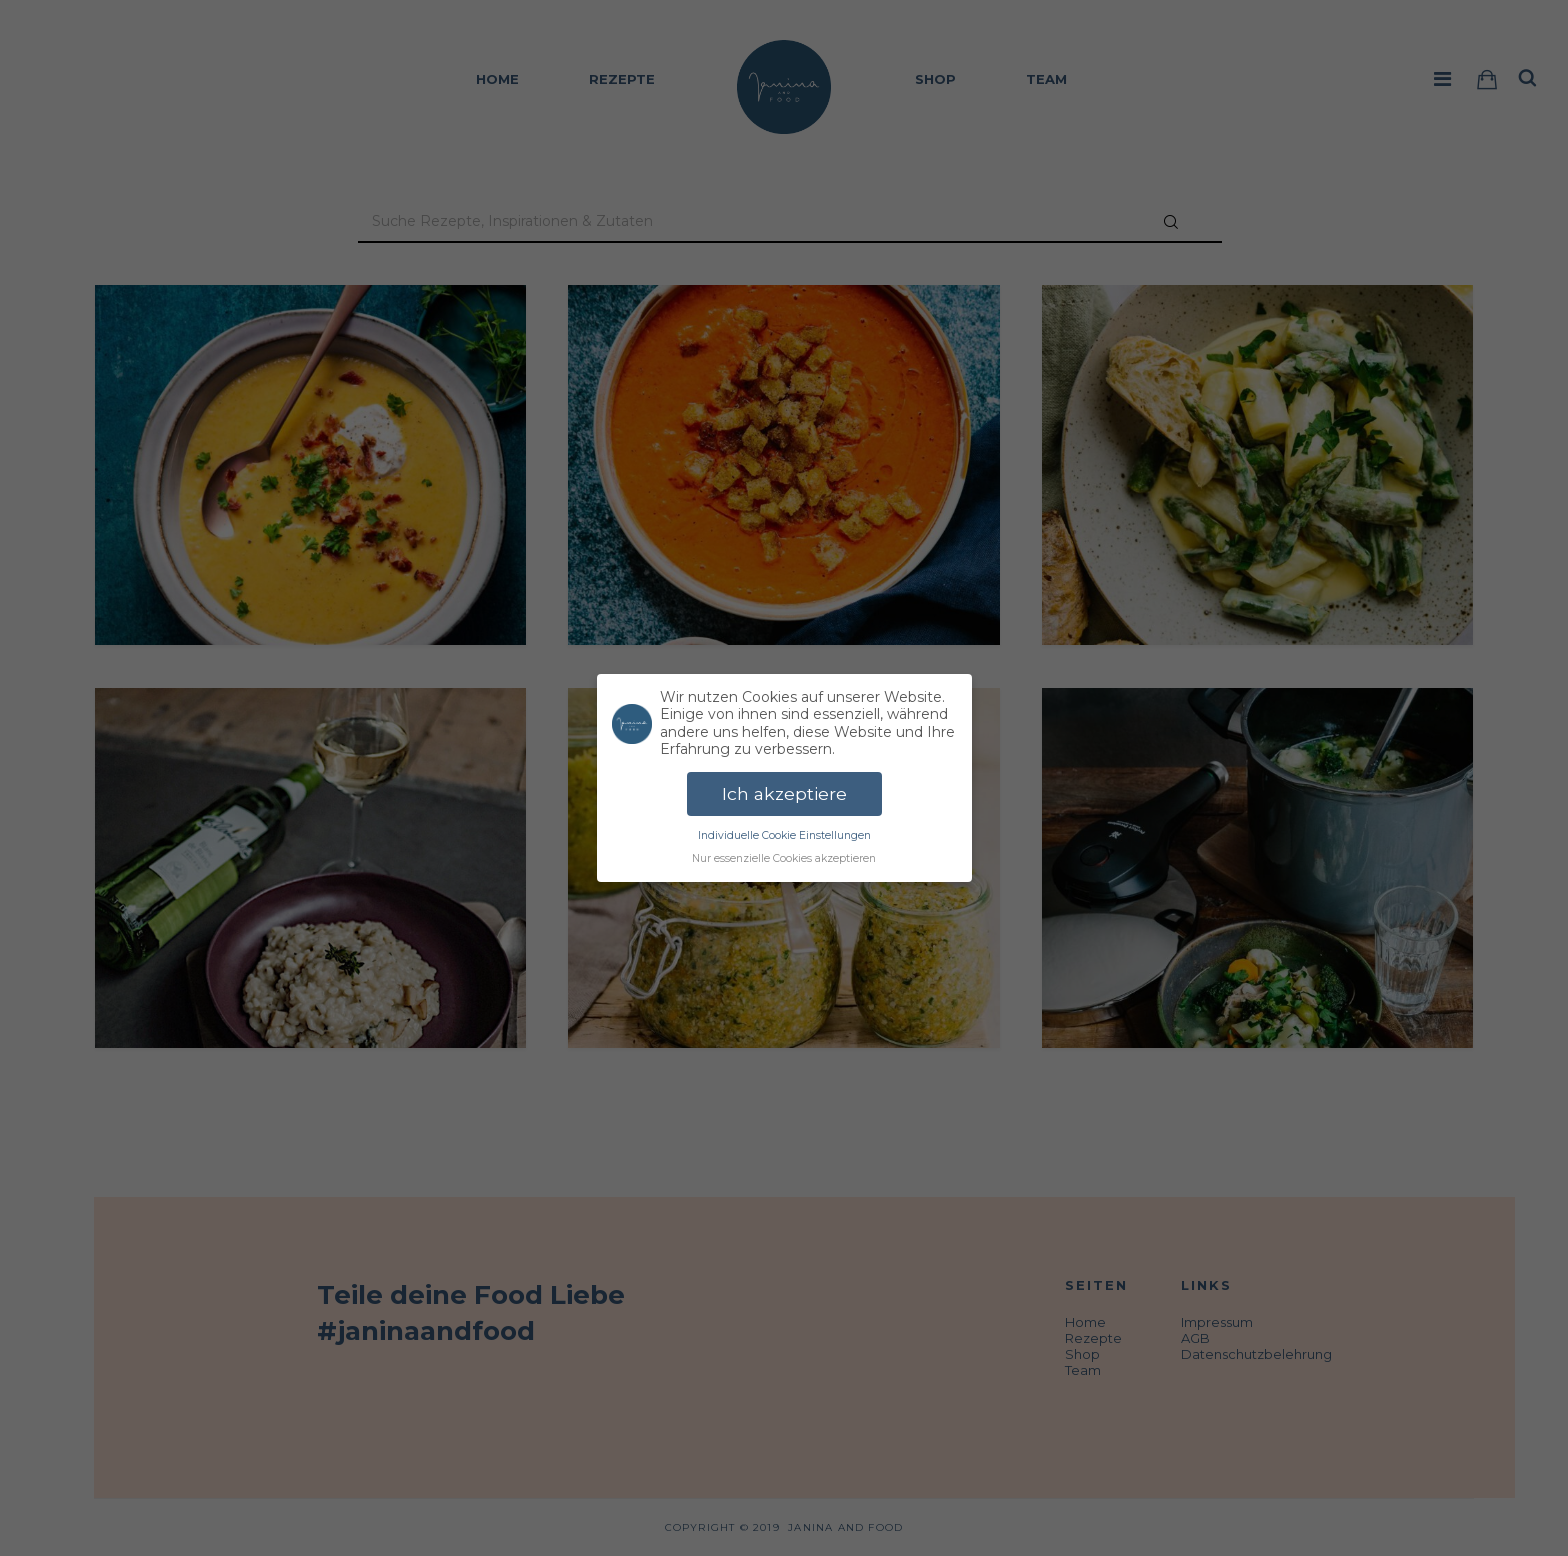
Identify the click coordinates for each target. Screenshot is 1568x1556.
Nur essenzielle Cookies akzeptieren (784, 858)
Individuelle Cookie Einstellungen (784, 835)
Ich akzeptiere (784, 793)
